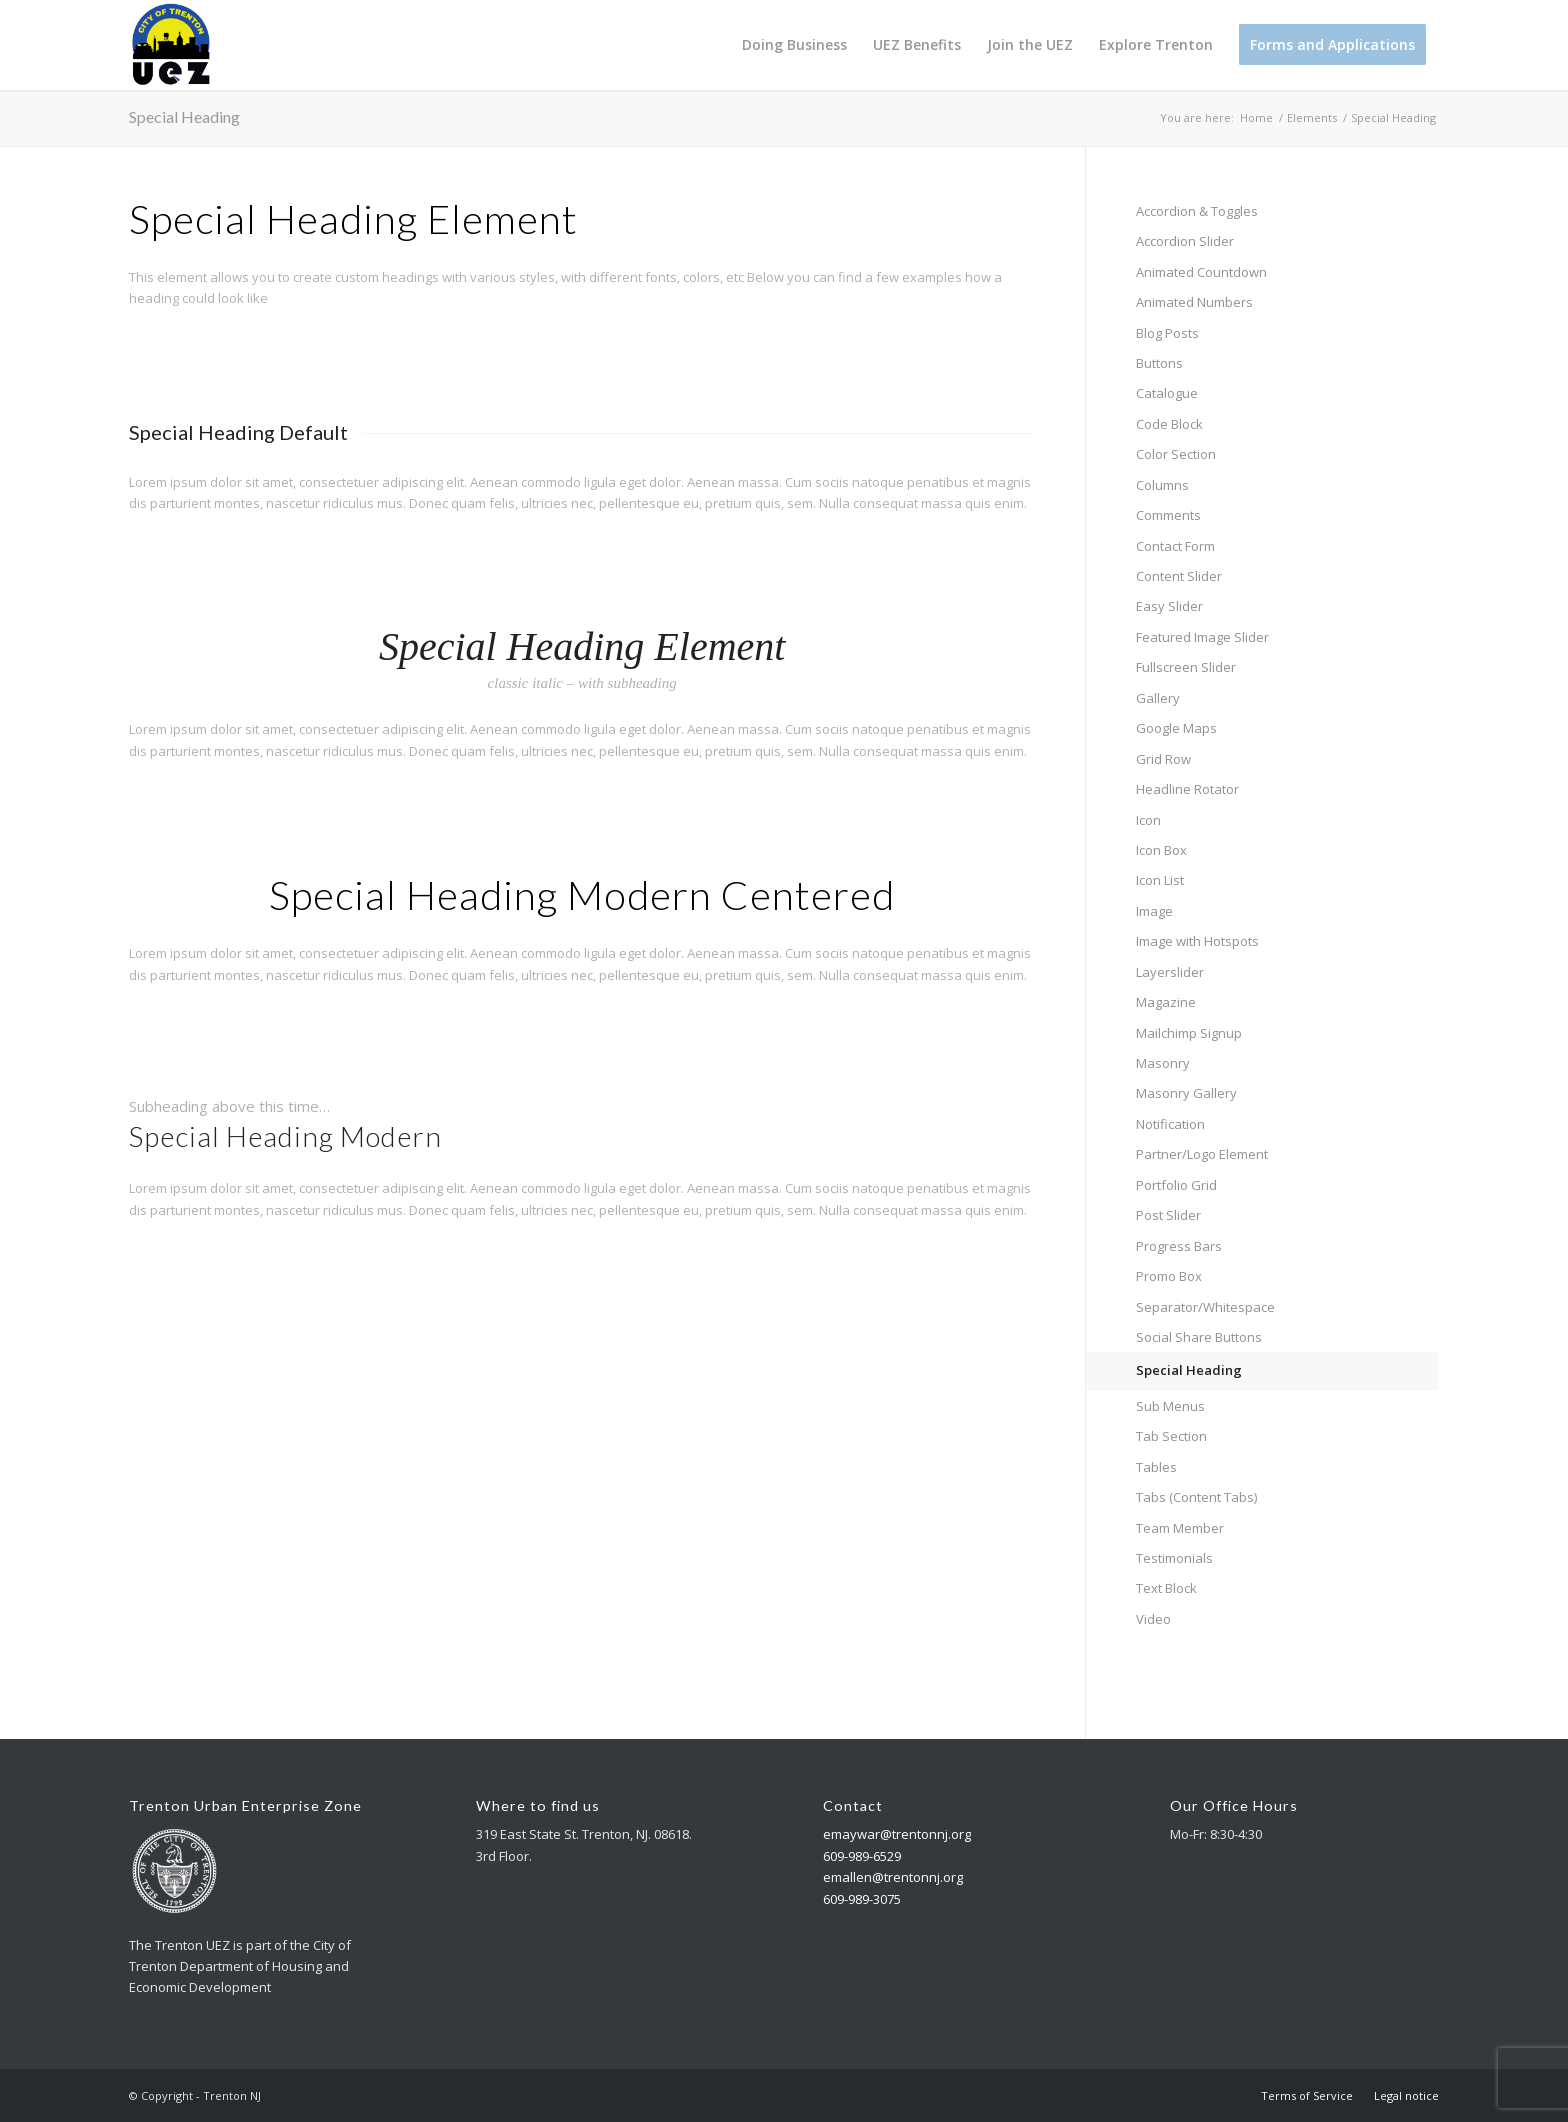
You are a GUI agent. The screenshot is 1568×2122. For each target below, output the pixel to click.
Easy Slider (1169, 606)
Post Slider (1168, 1215)
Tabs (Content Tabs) (1196, 1497)
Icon (1148, 820)
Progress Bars (1179, 1246)
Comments (1168, 515)
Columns (1162, 485)
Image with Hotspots (1197, 941)
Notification (1170, 1124)
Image (1154, 911)
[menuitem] (794, 45)
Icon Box (1161, 850)
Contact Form (1175, 546)
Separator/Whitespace (1205, 1307)
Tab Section (1171, 1436)
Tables (1156, 1467)
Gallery (1158, 698)
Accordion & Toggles (1197, 211)
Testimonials (1174, 1558)
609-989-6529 (862, 1856)
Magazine (1166, 1002)
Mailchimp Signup (1189, 1033)
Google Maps (1176, 728)
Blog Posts (1167, 333)
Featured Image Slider (1202, 637)
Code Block (1169, 424)
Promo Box (1169, 1276)
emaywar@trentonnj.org (897, 1834)
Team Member (1180, 1528)
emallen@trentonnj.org (893, 1877)
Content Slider (1179, 576)
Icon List (1160, 880)
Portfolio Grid (1176, 1185)
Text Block (1166, 1588)
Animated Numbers (1194, 302)
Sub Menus (1170, 1406)
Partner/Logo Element (1202, 1154)
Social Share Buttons (1199, 1337)
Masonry (1163, 1063)
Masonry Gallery (1186, 1093)
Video (1153, 1619)
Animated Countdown (1201, 272)
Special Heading (184, 116)
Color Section (1176, 454)
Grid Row (1163, 759)
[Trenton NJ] (171, 45)
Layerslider (1170, 972)
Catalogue (1167, 393)
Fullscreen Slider (1186, 667)
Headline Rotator (1187, 789)
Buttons (1159, 363)
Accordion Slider (1185, 241)
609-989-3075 (862, 1899)
